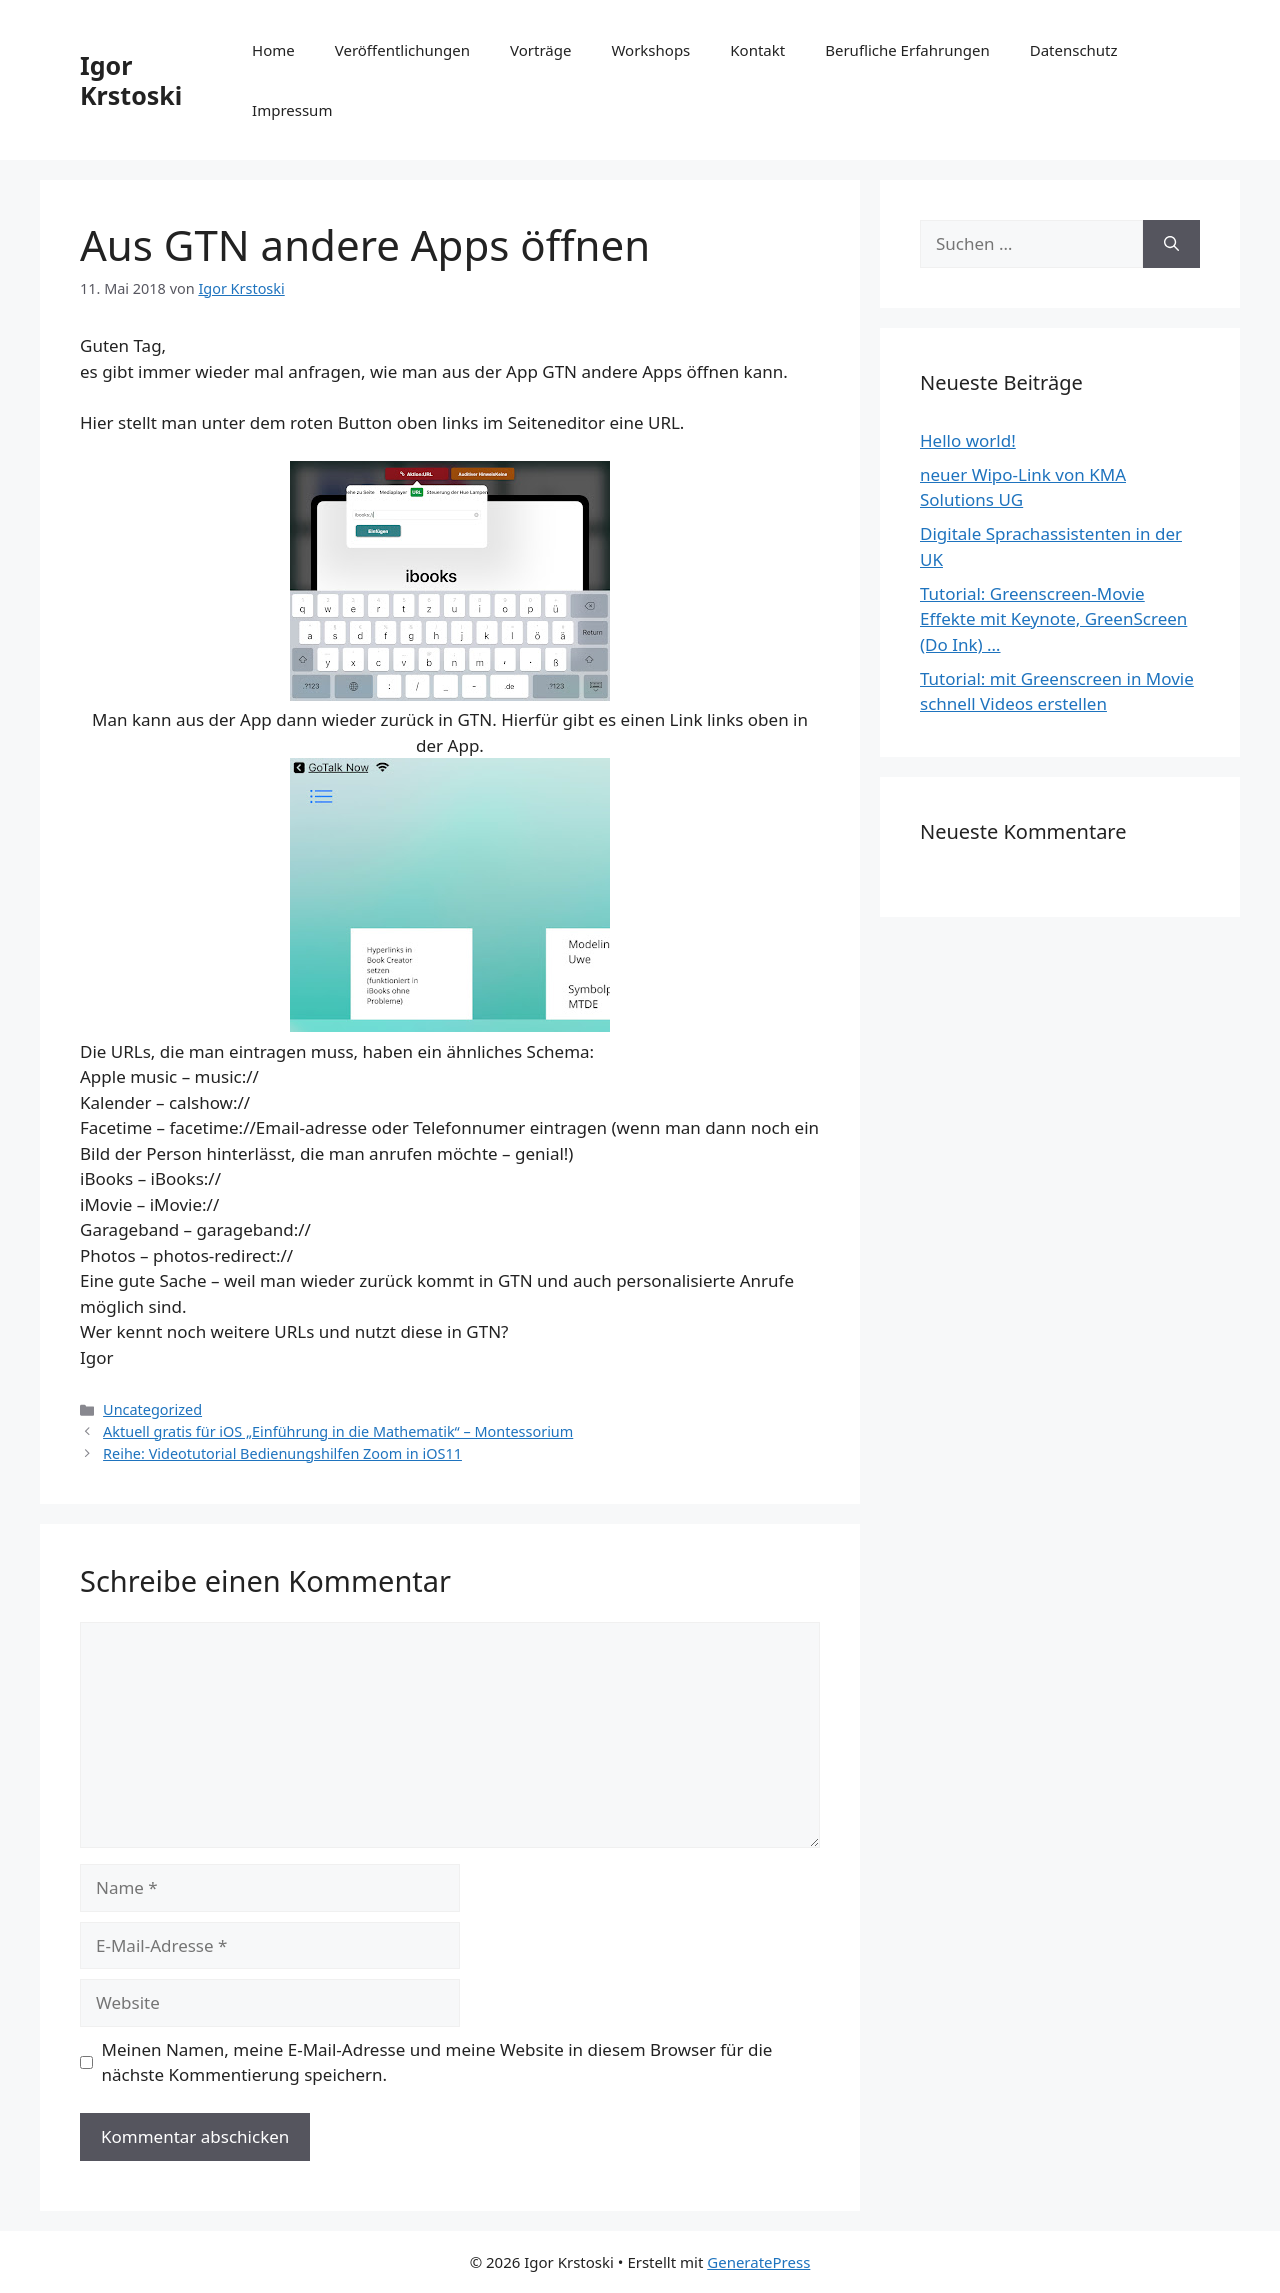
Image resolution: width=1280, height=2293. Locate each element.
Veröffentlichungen (402, 50)
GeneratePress (758, 2262)
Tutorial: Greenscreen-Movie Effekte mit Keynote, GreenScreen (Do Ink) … (1053, 619)
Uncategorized (152, 1409)
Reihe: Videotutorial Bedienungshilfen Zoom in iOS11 (282, 1453)
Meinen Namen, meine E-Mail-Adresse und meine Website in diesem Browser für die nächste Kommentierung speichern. (437, 2062)
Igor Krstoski (131, 80)
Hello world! (968, 440)
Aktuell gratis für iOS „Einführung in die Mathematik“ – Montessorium (338, 1431)
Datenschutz (1074, 50)
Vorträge (540, 50)
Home (273, 50)
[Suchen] (1171, 244)
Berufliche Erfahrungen (907, 50)
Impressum (292, 110)
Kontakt (757, 50)
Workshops (650, 50)
